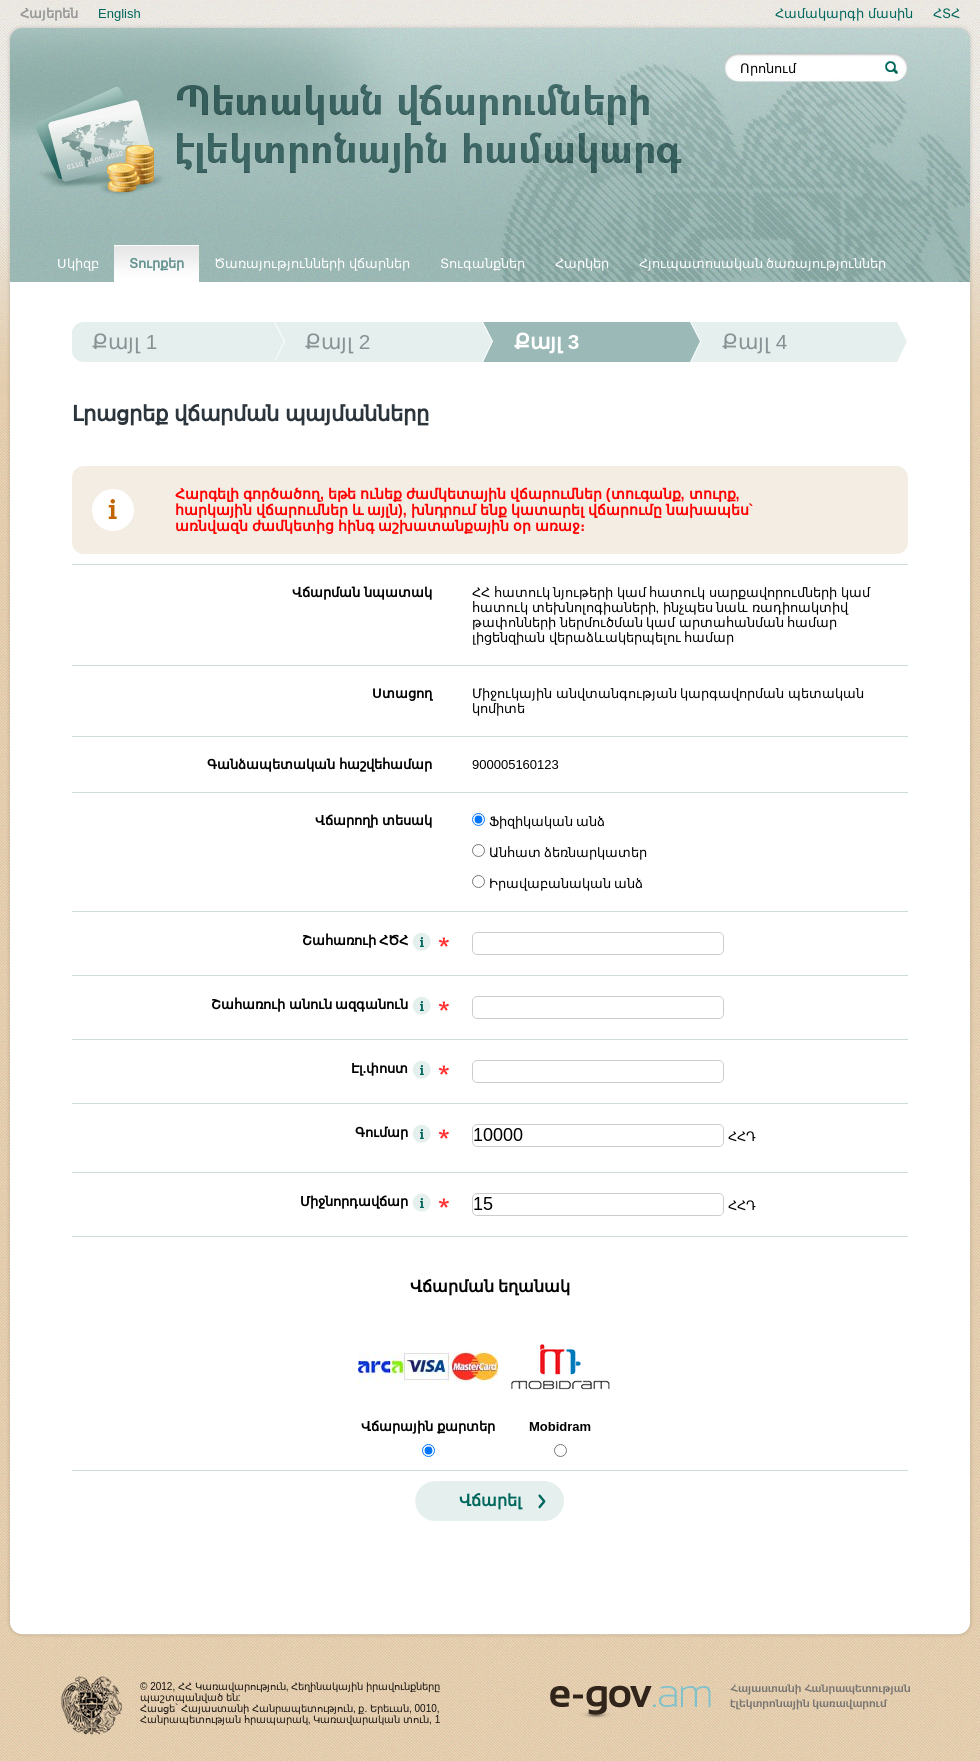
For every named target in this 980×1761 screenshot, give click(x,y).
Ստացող (402, 693)
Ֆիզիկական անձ (547, 821)
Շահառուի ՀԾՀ (355, 940)
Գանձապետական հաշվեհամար (319, 764)
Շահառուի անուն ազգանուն (309, 1004)
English (119, 13)
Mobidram (560, 1426)
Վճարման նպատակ (362, 592)
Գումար (381, 1132)
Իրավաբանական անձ (566, 883)
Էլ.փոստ (380, 1068)
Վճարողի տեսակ (373, 820)
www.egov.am (730, 1692)
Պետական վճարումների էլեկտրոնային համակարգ (380, 142)
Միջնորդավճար (354, 1201)
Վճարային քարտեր (428, 1426)
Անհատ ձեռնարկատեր (568, 852)
